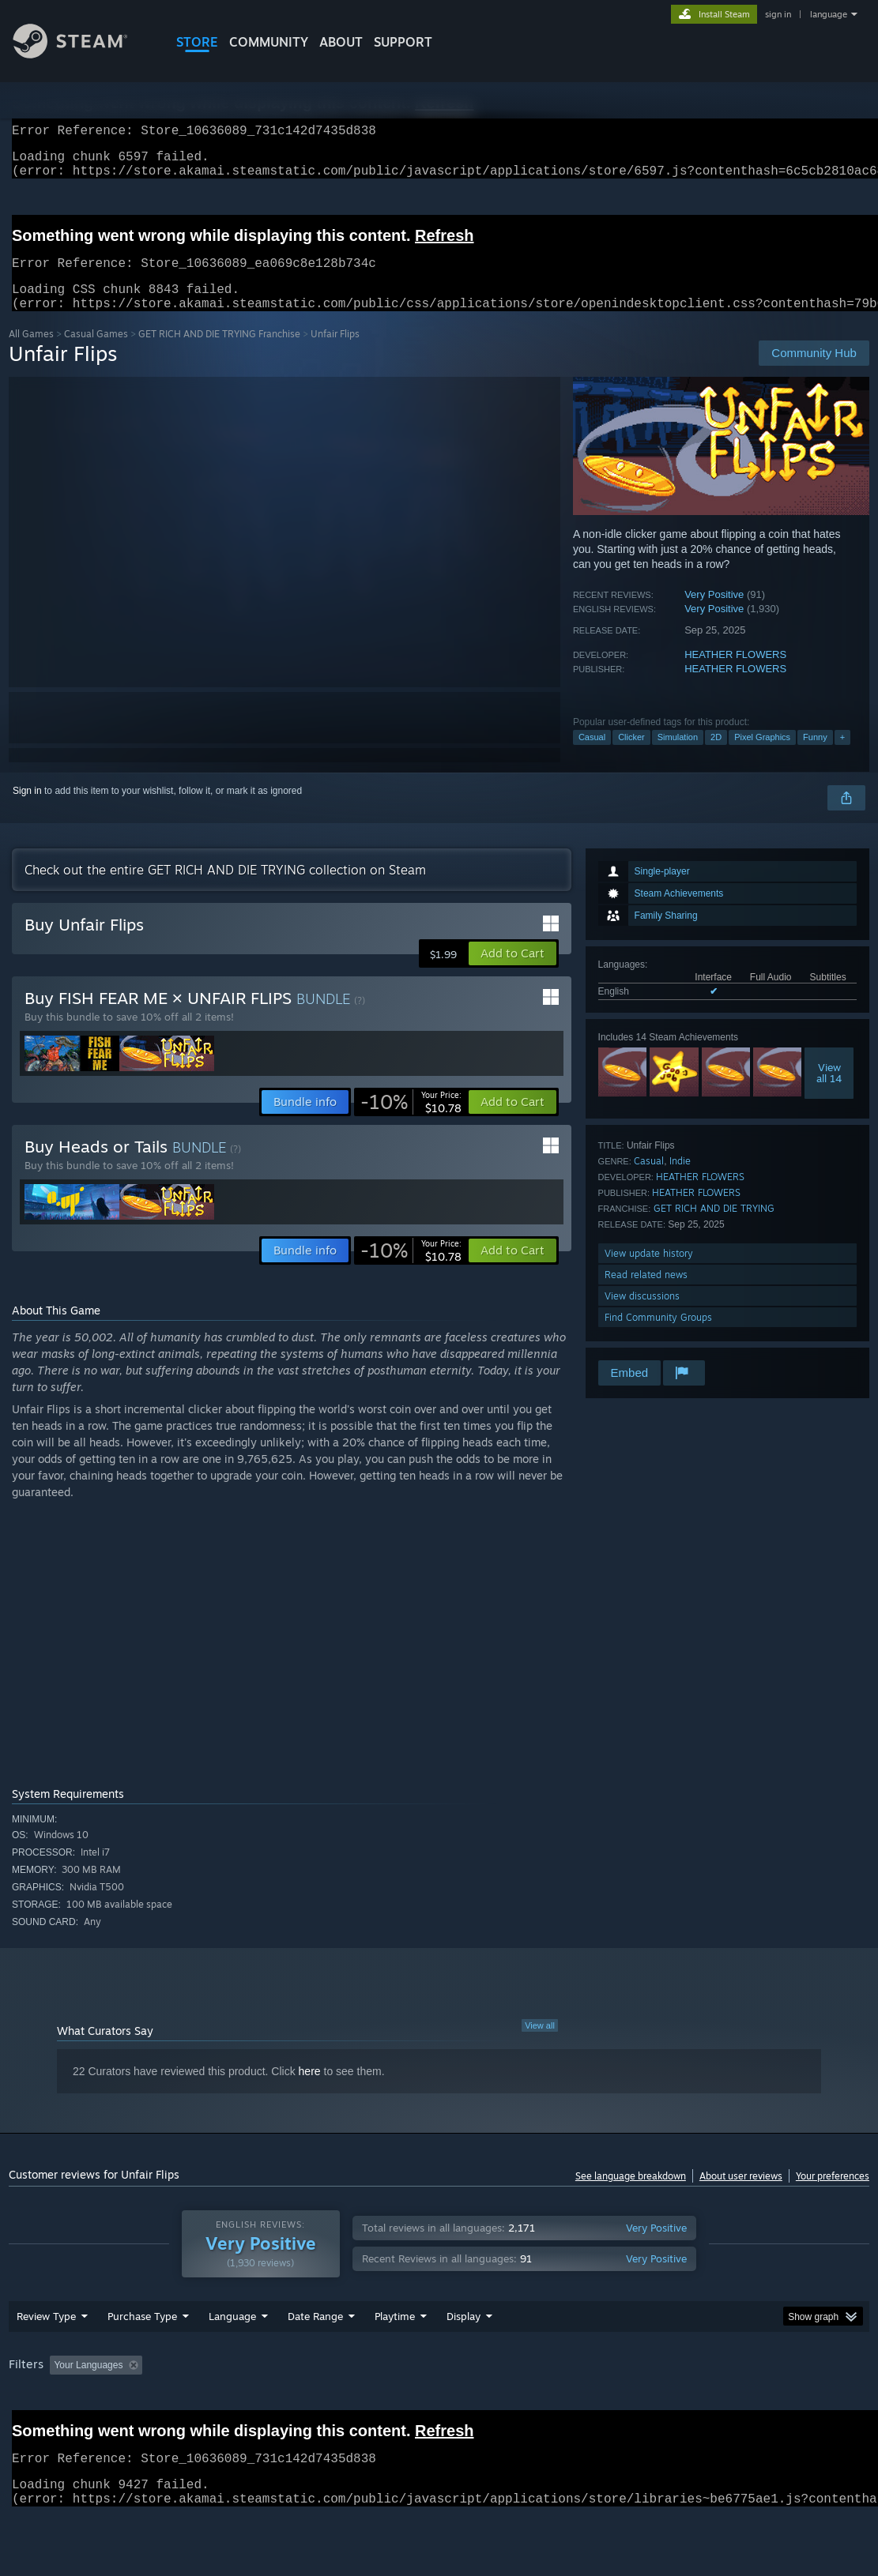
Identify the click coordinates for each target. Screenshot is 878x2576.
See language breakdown (630, 2195)
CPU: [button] (697, 2406)
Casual (591, 756)
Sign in (27, 809)
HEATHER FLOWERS (735, 673)
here (310, 2090)
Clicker (631, 756)
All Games (31, 353)
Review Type (46, 2357)
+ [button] (842, 756)
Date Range (315, 2357)
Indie (680, 1180)
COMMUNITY (268, 42)
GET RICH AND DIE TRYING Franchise (219, 353)
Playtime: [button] (370, 2406)
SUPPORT (403, 42)
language (828, 14)
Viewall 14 (829, 1092)
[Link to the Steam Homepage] (82, 54)
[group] (439, 2417)
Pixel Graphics (762, 756)
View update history (649, 1272)
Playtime (395, 2357)
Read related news (646, 1293)
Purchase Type (142, 2357)
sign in (778, 14)
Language (232, 2357)
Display (463, 2357)
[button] (512, 972)
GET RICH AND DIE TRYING (714, 1227)
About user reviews (740, 2195)
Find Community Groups (658, 1336)
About (341, 42)
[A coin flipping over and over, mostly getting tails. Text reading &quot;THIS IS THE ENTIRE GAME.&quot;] (255, 1646)
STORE (197, 42)
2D (716, 756)
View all (540, 2044)
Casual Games (96, 353)
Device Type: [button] (40, 2427)
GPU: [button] (750, 2406)
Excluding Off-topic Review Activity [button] (248, 2406)
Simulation (678, 756)
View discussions (642, 1315)
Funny (815, 756)
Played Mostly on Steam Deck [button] (483, 2406)
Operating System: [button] (616, 2406)
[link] (411, 1121)
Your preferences (832, 2195)
